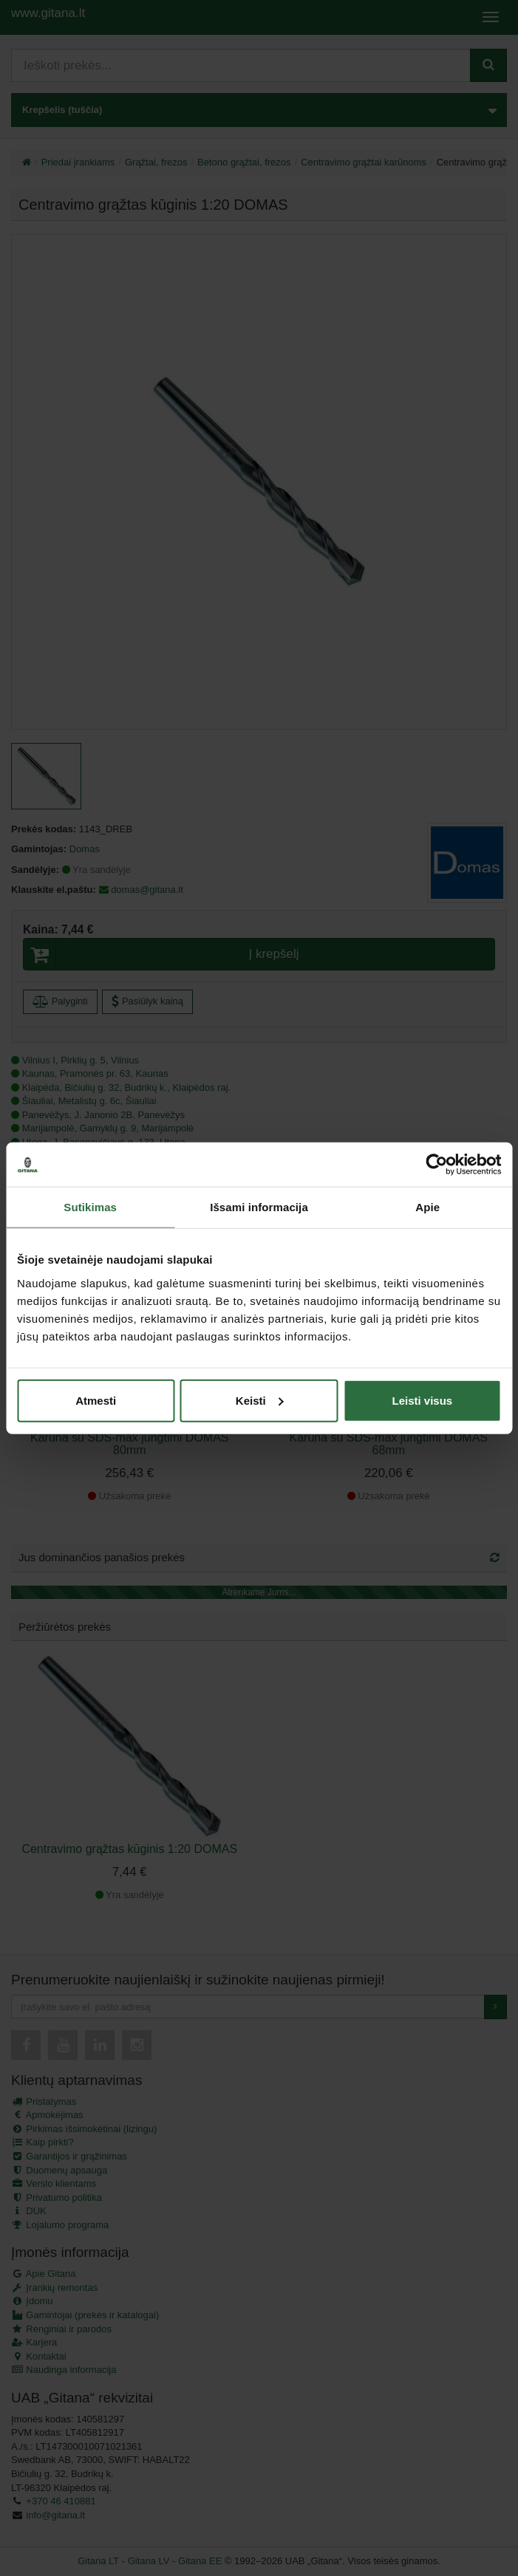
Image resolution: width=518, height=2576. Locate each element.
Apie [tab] (427, 1207)
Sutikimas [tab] (90, 1207)
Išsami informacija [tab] (259, 1207)
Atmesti (95, 1400)
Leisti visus (422, 1400)
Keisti (260, 1400)
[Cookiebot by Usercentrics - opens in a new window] (436, 1165)
